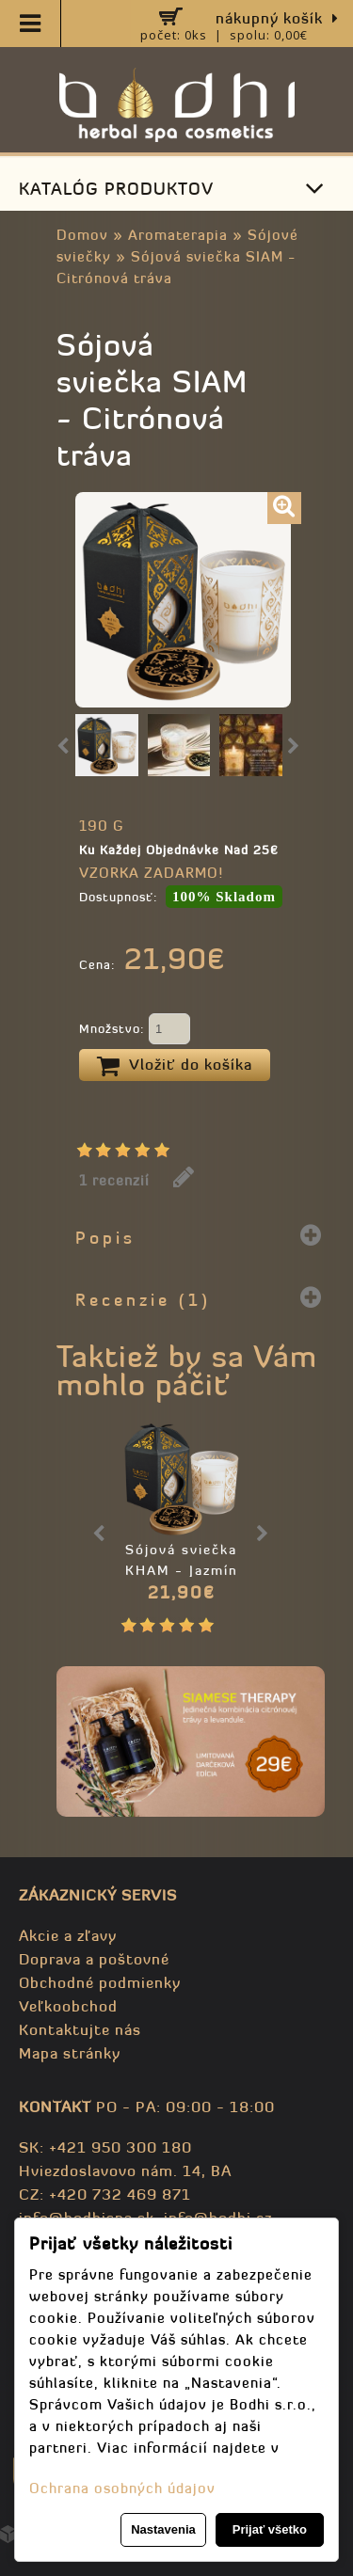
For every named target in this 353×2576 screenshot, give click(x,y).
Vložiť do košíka (174, 1066)
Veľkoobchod (68, 2005)
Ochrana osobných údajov (122, 2488)
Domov (82, 235)
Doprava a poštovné (94, 1958)
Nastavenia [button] (163, 2529)
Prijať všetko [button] (270, 2529)
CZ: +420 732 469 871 (105, 2194)
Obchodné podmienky (100, 1982)
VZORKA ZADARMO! (151, 873)
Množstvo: (134, 1030)
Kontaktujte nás (80, 2029)
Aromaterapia (178, 235)
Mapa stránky (69, 2052)
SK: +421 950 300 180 (105, 2147)
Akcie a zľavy (68, 1935)
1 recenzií (114, 1180)
